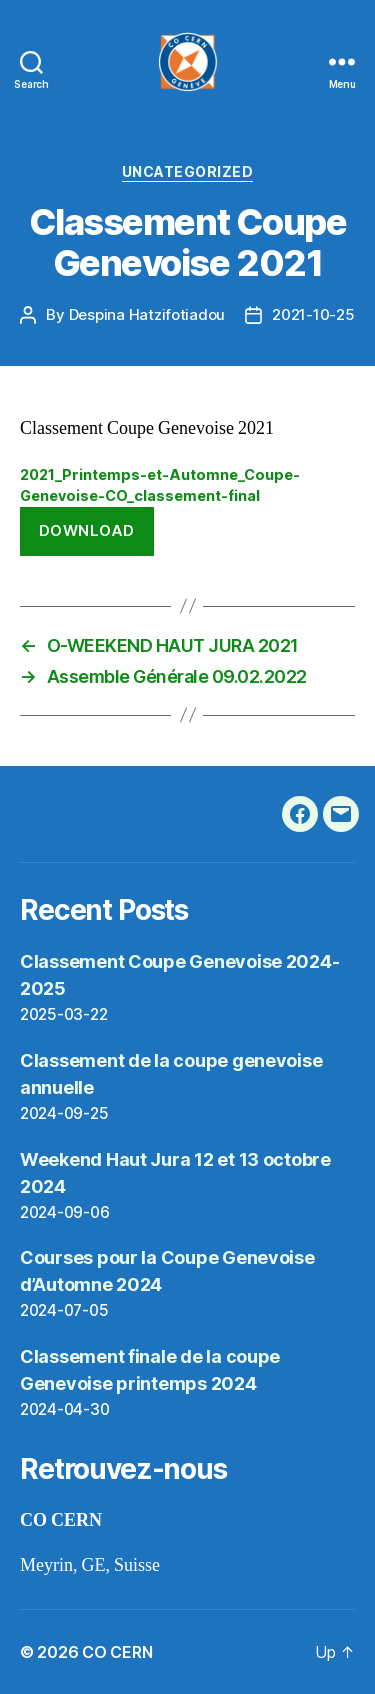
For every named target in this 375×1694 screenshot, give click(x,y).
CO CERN (117, 1652)
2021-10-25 (313, 314)
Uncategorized (188, 171)
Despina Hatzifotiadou (147, 314)
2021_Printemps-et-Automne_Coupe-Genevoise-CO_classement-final (160, 485)
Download (87, 530)
